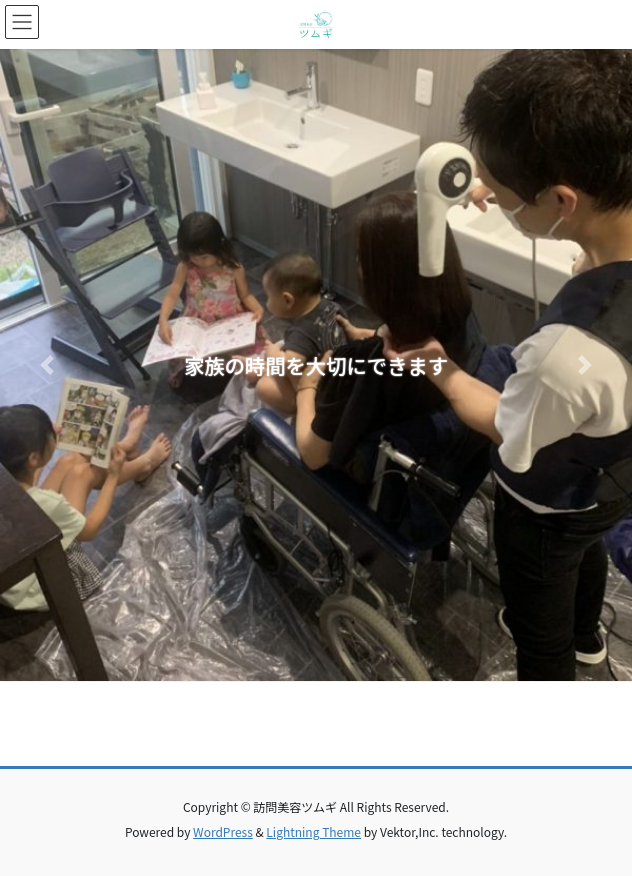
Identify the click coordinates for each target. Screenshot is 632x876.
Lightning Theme (313, 831)
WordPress (223, 831)
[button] (47, 365)
